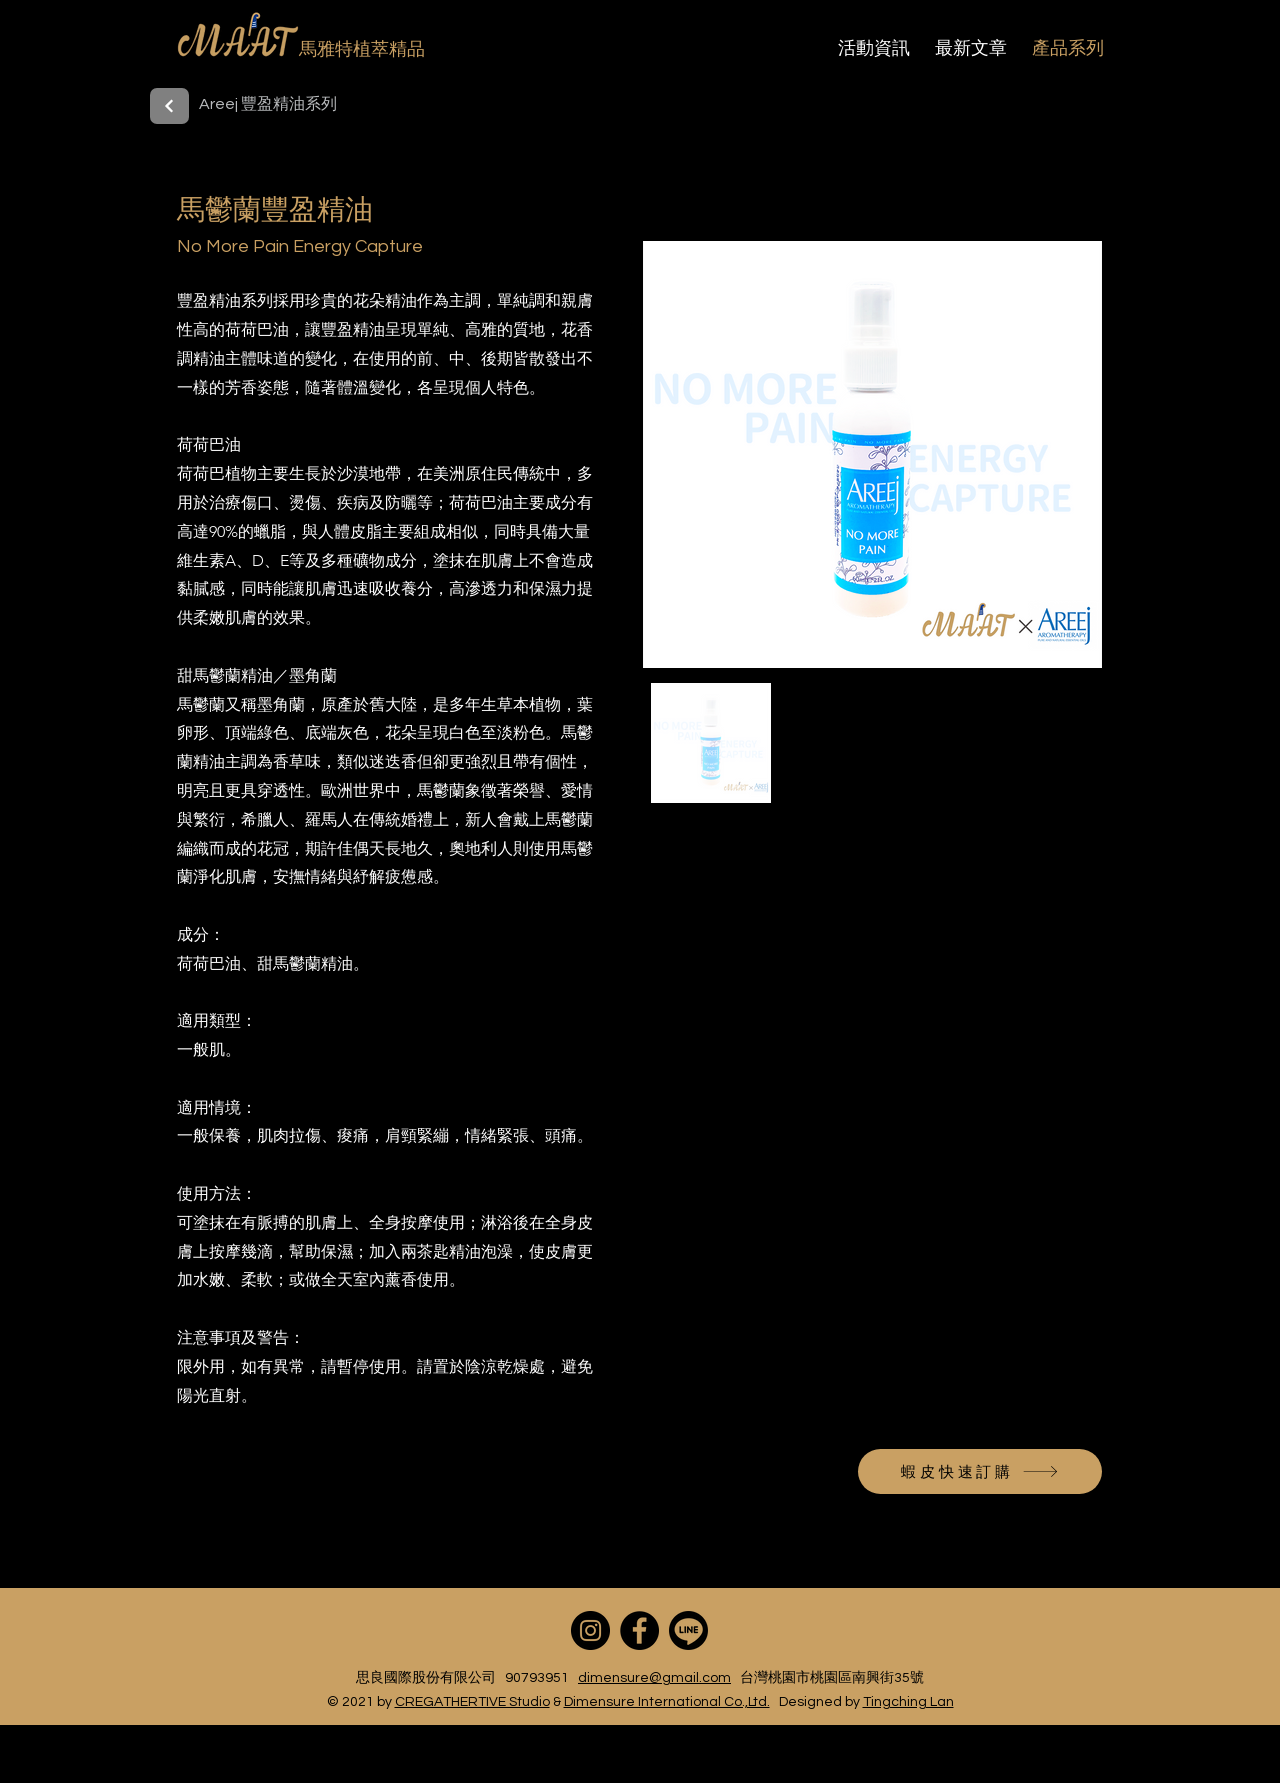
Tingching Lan (908, 1702)
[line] (688, 1630)
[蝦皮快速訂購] (980, 1471)
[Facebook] (639, 1630)
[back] (169, 106)
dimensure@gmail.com (654, 1678)
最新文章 (971, 48)
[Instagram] (590, 1630)
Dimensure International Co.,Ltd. (667, 1702)
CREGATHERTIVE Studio (472, 1702)
